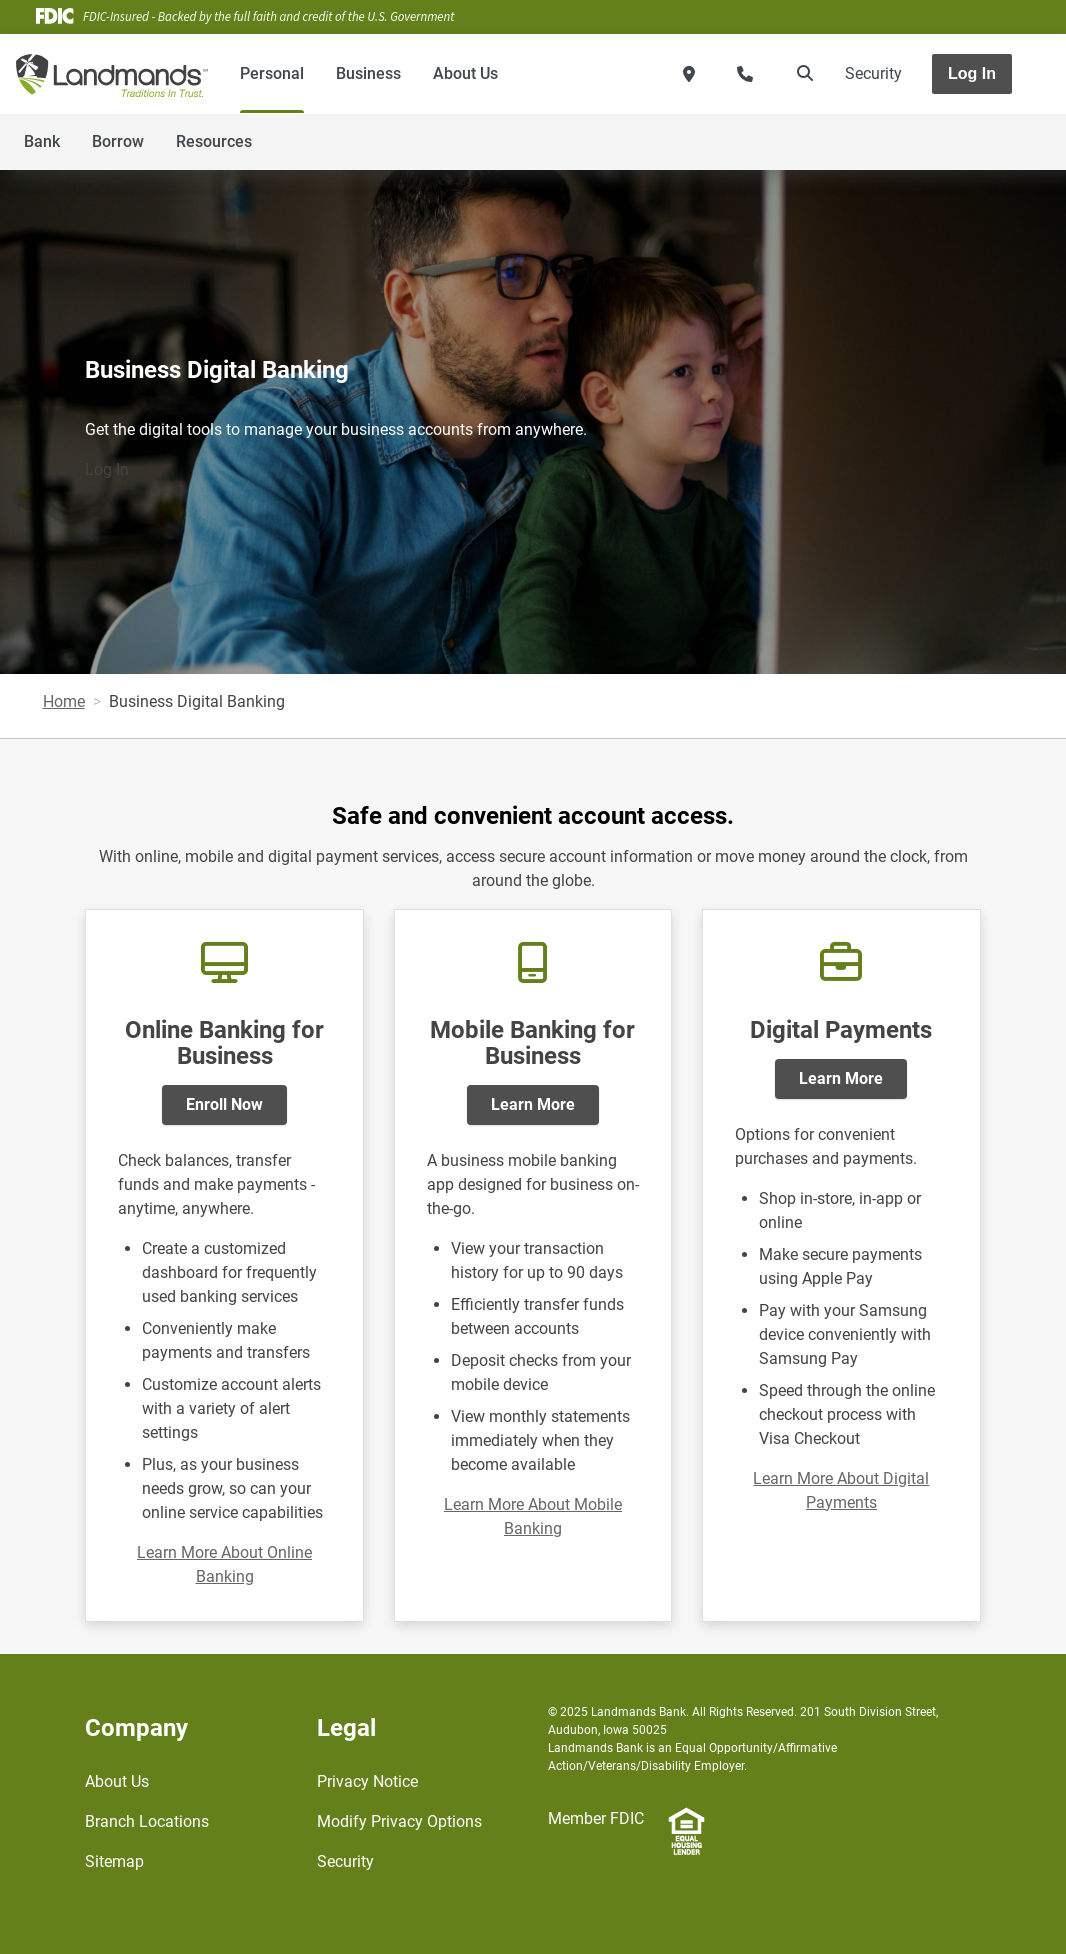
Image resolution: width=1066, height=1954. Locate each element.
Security (873, 73)
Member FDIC (596, 1818)
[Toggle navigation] (908, 131)
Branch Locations (147, 1821)
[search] (801, 74)
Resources (214, 141)
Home (64, 701)
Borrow (118, 141)
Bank (42, 141)
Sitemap (114, 1861)
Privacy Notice (367, 1781)
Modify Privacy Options (399, 1821)
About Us (465, 73)
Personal (272, 73)
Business (368, 73)
